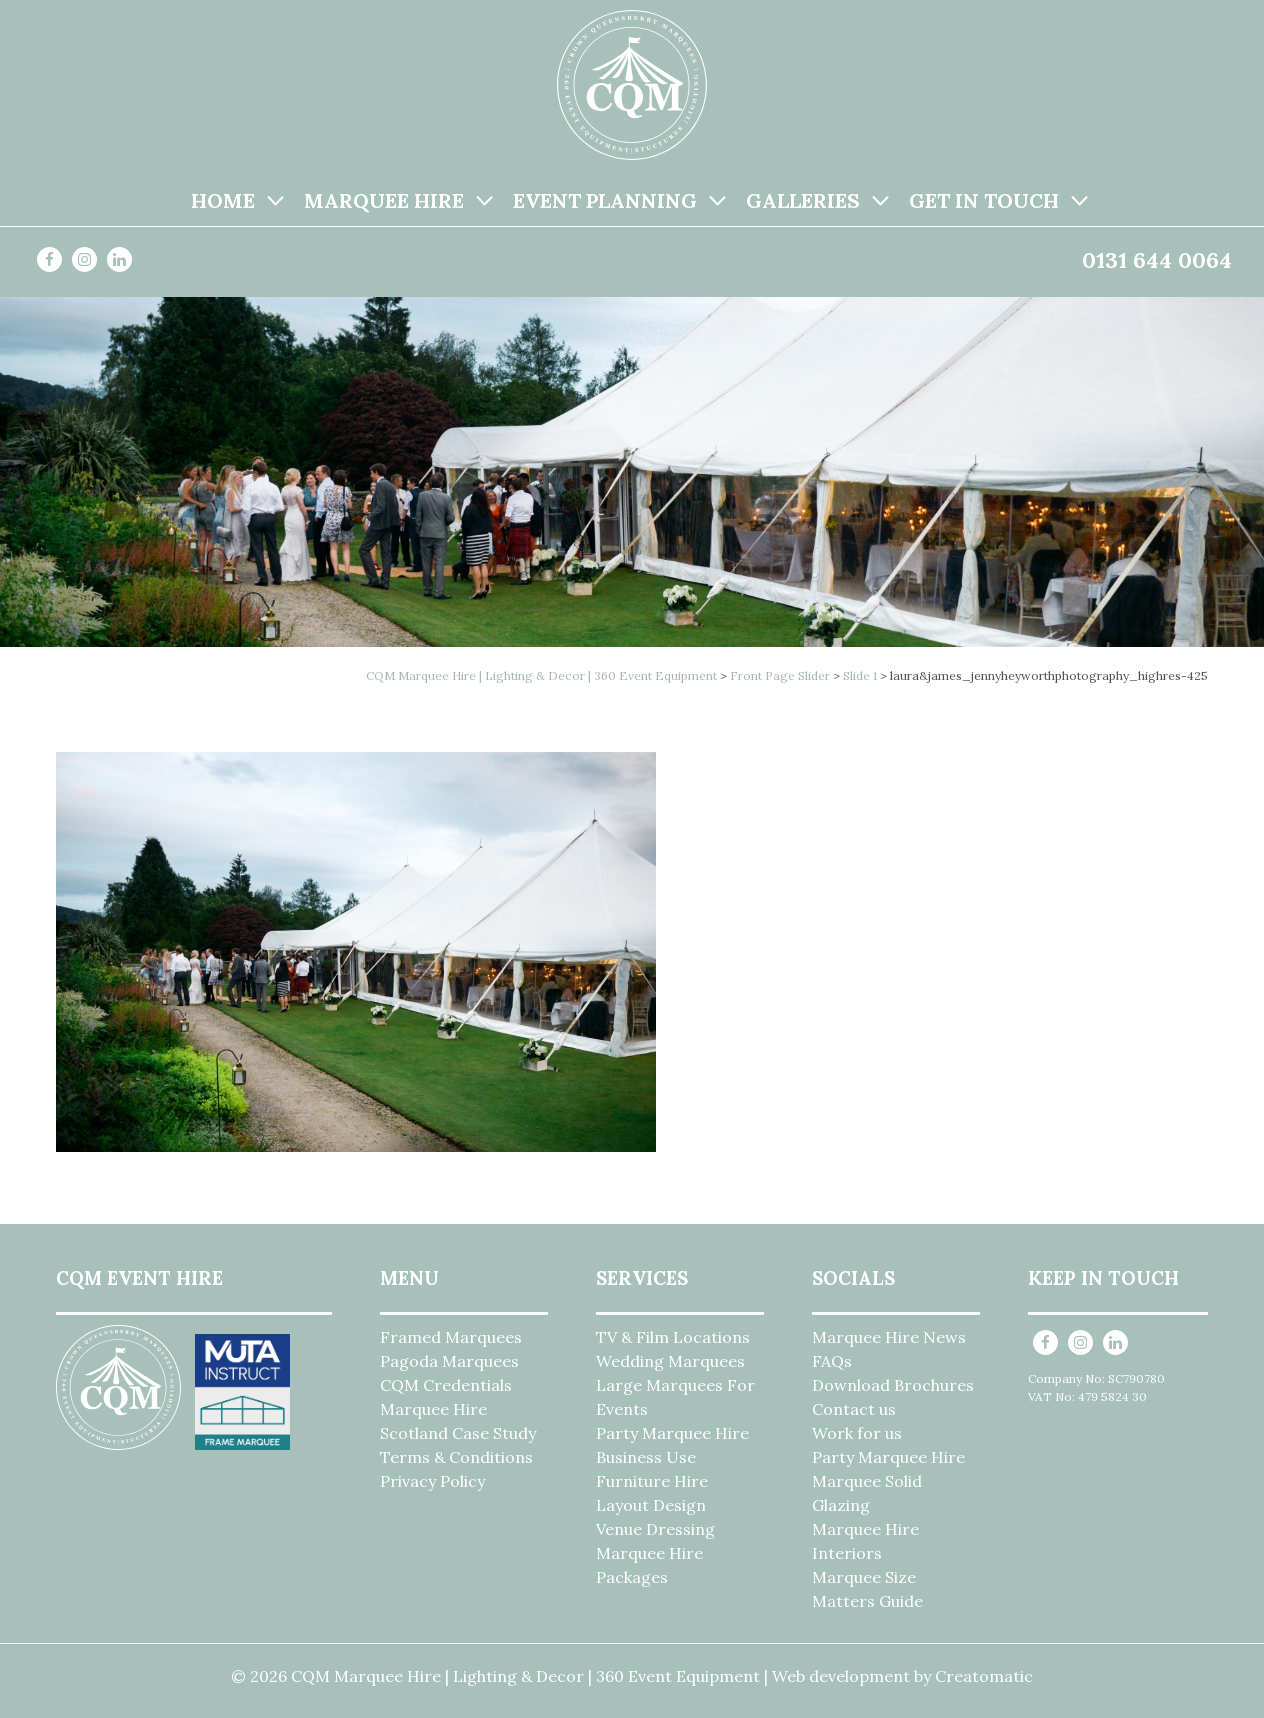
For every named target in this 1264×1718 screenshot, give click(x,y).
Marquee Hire (384, 200)
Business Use (646, 1457)
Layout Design (651, 1505)
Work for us (857, 1433)
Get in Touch (984, 200)
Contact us (854, 1409)
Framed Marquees (451, 1337)
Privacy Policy (432, 1481)
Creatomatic (984, 1676)
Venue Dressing (655, 1529)
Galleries (803, 200)
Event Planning (605, 200)
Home (223, 200)
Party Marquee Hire (672, 1433)
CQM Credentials (446, 1385)
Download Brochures (893, 1385)
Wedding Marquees (670, 1361)
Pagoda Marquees (449, 1361)
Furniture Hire (652, 1481)
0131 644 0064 (1157, 260)
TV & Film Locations (673, 1337)
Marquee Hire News (889, 1337)
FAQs (832, 1361)
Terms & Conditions (456, 1457)
